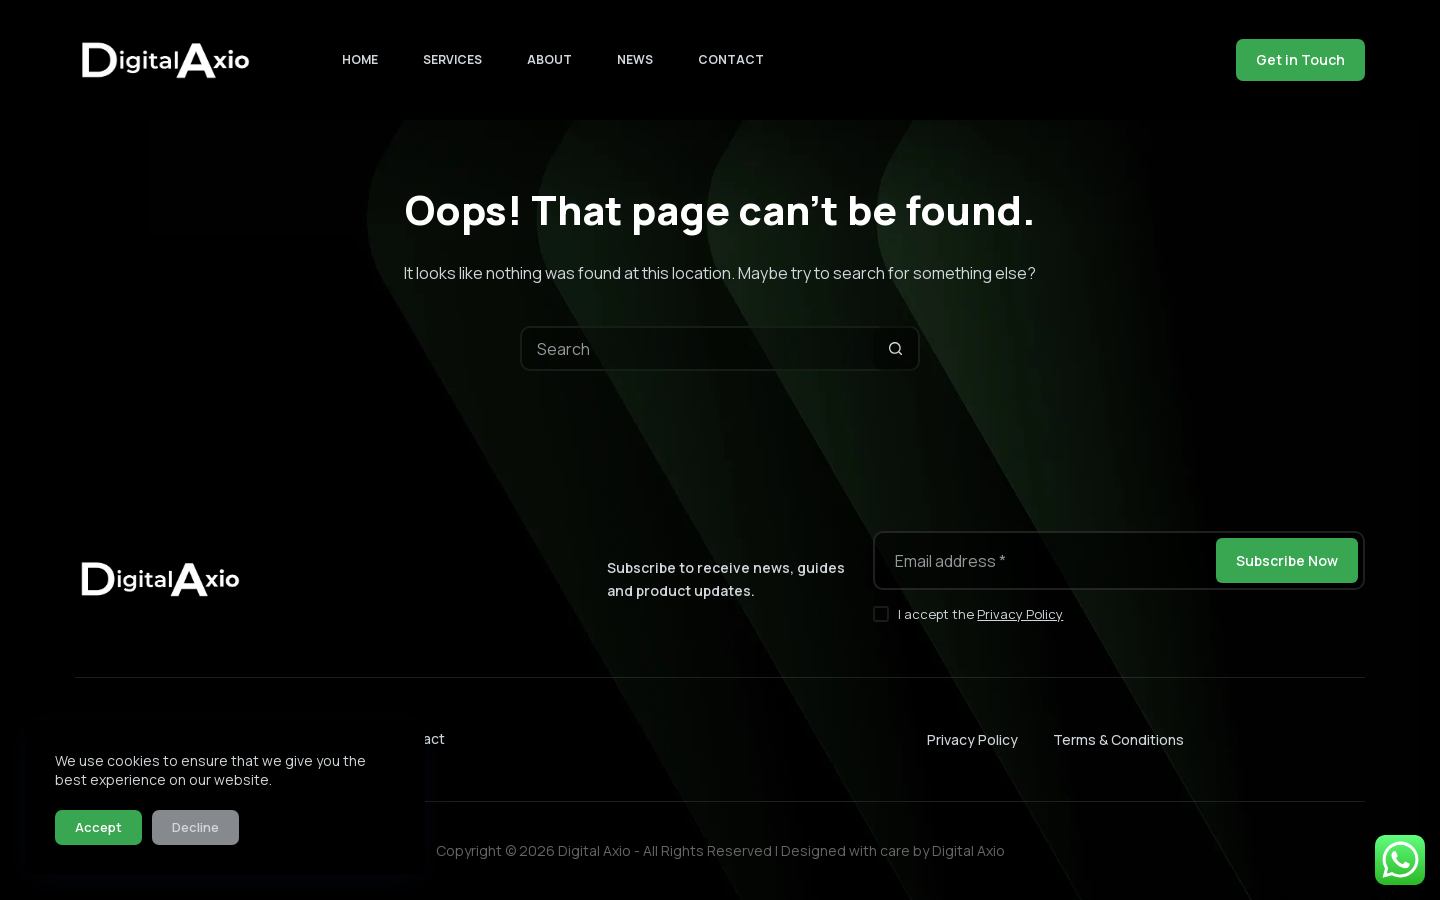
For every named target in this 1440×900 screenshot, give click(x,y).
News (635, 59)
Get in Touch (1300, 59)
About (549, 59)
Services (452, 59)
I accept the (980, 614)
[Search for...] (697, 348)
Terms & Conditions (1118, 739)
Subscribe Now (1287, 560)
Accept (98, 827)
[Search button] (895, 348)
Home (360, 59)
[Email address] (1043, 560)
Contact (731, 59)
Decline (195, 827)
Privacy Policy (1020, 614)
